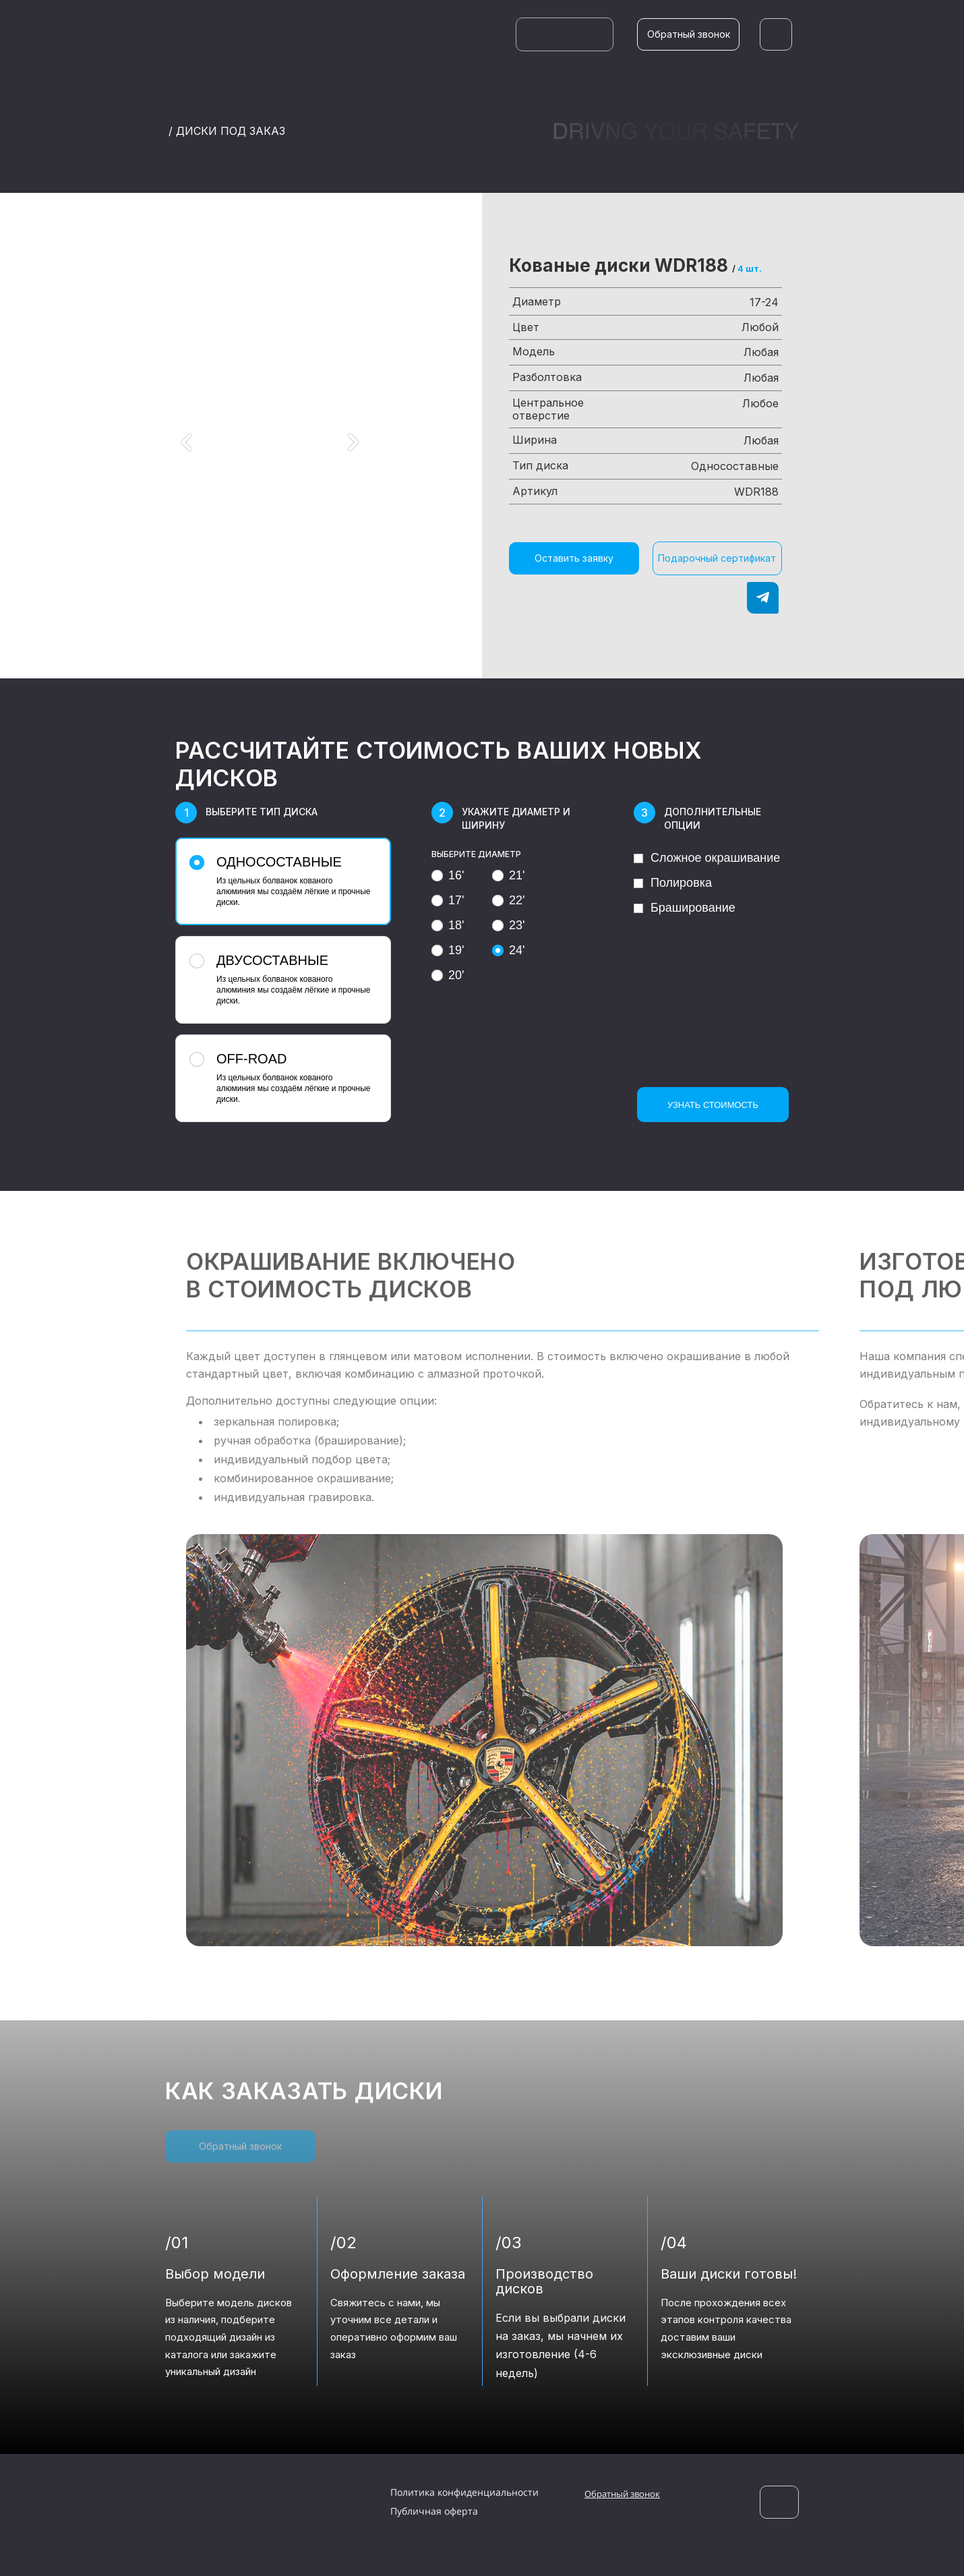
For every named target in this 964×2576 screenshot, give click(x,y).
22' (508, 900)
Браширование (684, 907)
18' (447, 925)
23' (508, 925)
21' (508, 875)
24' (508, 950)
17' (447, 900)
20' (447, 975)
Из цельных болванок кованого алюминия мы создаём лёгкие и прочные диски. (281, 880)
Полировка (673, 882)
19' (447, 950)
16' (447, 875)
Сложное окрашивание (707, 858)
